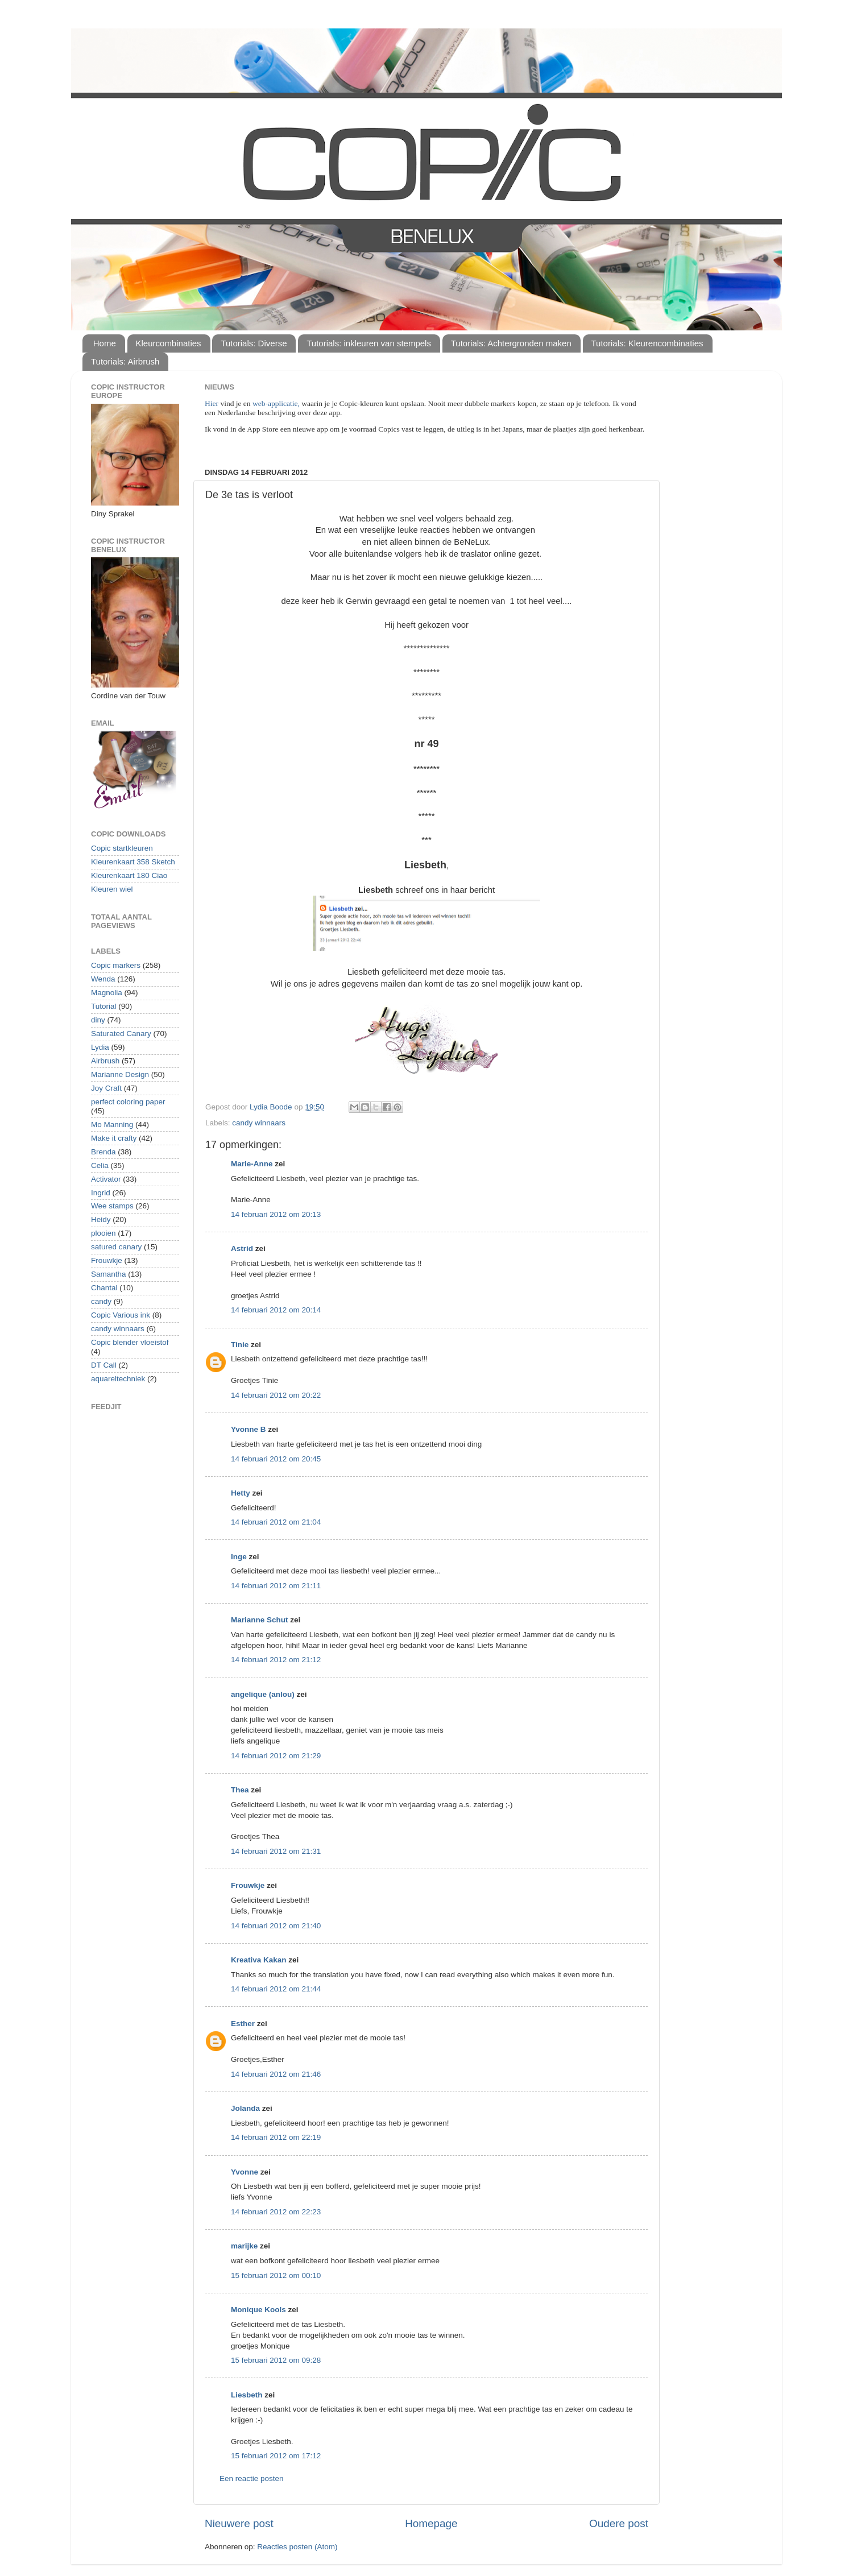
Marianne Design (120, 1074)
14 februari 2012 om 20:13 (276, 1214)
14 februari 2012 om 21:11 (276, 1585)
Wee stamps (112, 1206)
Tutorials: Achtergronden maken (511, 343)
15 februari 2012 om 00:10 (276, 2275)
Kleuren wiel (112, 889)
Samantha (108, 1274)
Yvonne (244, 2172)
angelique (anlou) (263, 1694)
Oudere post (618, 2523)
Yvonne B (248, 1429)
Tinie (240, 1344)
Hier (212, 403)
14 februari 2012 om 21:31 (276, 1851)
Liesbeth (247, 2395)
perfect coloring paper (128, 1102)
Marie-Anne (252, 1163)
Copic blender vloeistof (130, 1342)
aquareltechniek (118, 1378)
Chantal (104, 1287)
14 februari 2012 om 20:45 (276, 1459)
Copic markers (115, 965)
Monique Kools (258, 2309)
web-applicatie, (276, 403)
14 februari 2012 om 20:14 (276, 1310)
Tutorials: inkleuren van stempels (369, 343)
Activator (106, 1179)
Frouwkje (247, 1885)
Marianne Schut (259, 1620)
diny (98, 1020)
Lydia (100, 1047)
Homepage (431, 2523)
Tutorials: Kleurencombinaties (647, 343)
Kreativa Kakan (259, 1960)
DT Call (104, 1365)
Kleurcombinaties (168, 343)
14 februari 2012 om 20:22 (276, 1395)
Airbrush (105, 1061)
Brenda (103, 1152)
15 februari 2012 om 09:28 (276, 2360)
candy (101, 1301)
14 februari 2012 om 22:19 (276, 2137)
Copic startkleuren (122, 848)
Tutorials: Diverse (254, 343)
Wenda (103, 979)
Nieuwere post (239, 2523)
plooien (103, 1233)
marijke (244, 2246)
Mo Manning (112, 1124)
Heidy (101, 1219)
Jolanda (245, 2108)
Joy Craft (106, 1088)
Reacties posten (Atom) (297, 2546)
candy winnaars (258, 1123)
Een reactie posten (252, 2478)
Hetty (240, 1493)
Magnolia (106, 992)
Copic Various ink (120, 1315)
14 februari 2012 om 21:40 (276, 1925)
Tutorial (104, 1006)
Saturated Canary (121, 1033)
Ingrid (100, 1192)
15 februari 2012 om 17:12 (276, 2455)
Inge (239, 1556)
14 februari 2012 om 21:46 (276, 2074)
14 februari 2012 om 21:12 (276, 1659)
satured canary (116, 1247)
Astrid (242, 1248)
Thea (240, 1790)
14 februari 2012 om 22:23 (276, 2212)
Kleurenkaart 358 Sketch (133, 862)
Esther (243, 2023)
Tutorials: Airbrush (125, 361)
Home (104, 343)
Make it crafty (113, 1138)
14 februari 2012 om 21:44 (276, 1989)
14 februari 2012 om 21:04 (276, 1522)
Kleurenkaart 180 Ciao (129, 875)
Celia (100, 1165)
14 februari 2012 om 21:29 (276, 1755)
